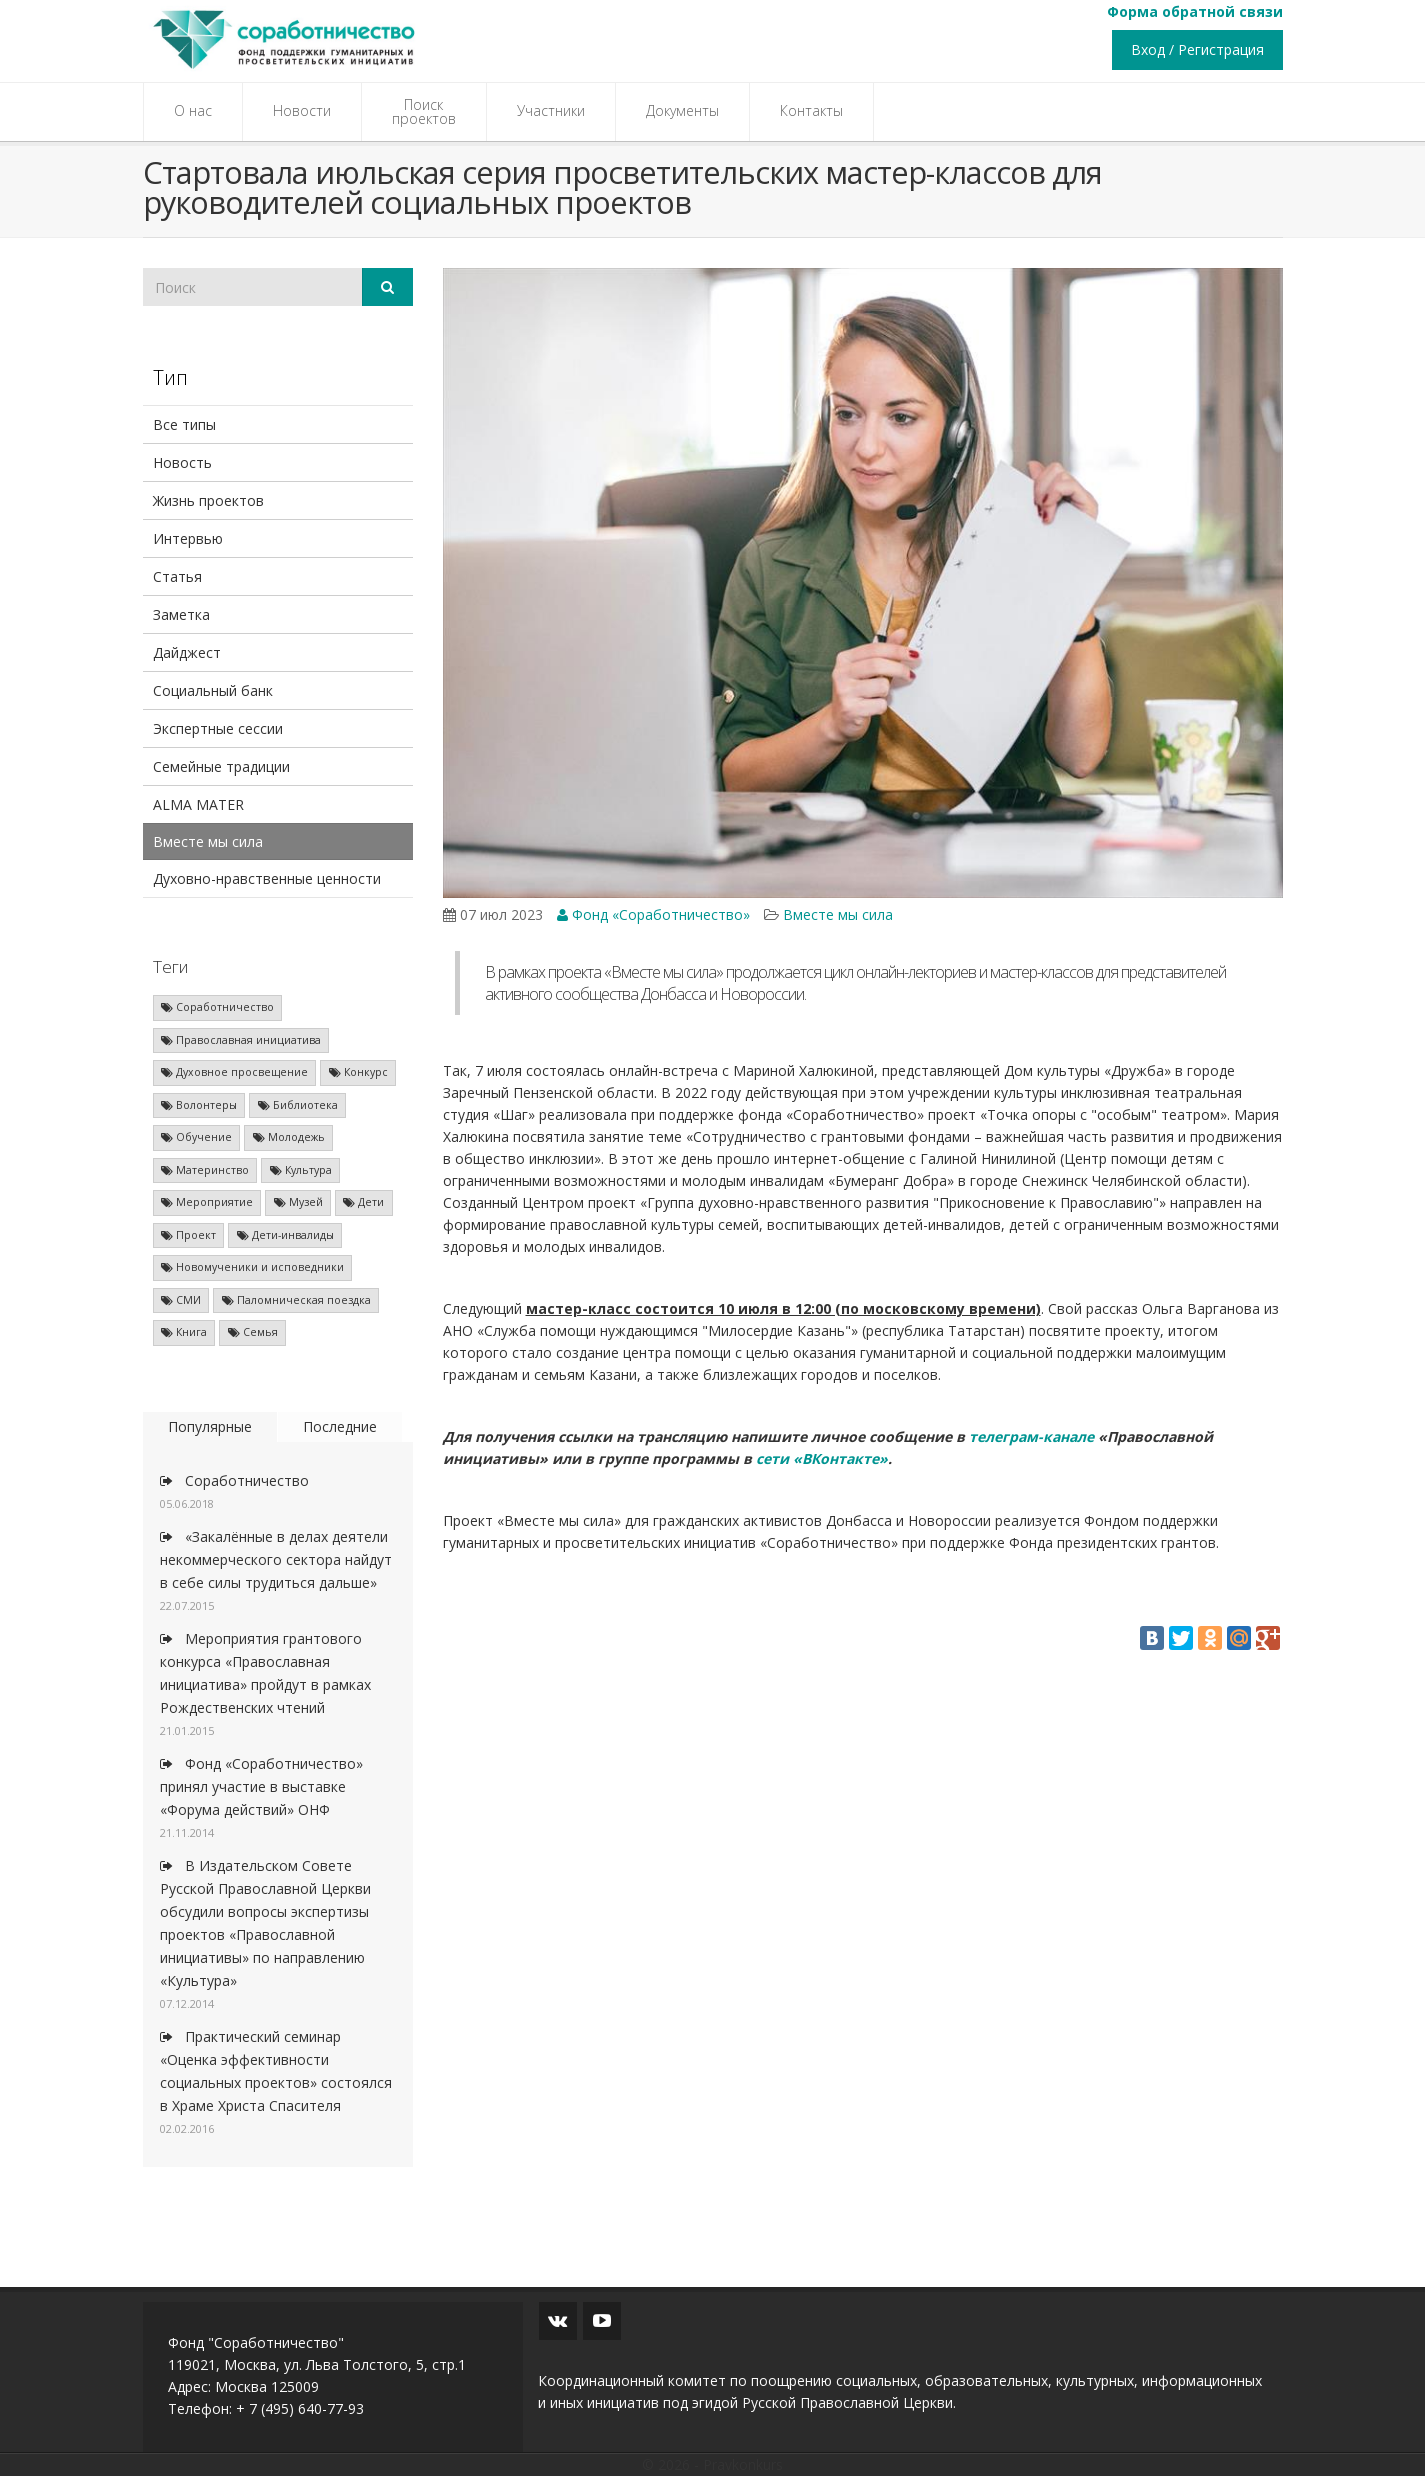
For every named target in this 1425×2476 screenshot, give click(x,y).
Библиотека (298, 1105)
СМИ (181, 1300)
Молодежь (289, 1137)
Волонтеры (199, 1105)
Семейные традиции (221, 766)
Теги (170, 966)
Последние (340, 1426)
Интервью (188, 538)
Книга (184, 1332)
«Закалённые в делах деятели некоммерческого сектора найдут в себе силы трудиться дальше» (276, 1559)
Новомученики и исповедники (252, 1267)
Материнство (205, 1170)
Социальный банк (213, 690)
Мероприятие (207, 1202)
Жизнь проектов (208, 500)
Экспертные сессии (218, 728)
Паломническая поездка (296, 1300)
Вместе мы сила (208, 841)
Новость (182, 462)
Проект (188, 1235)
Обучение (196, 1137)
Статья (177, 576)
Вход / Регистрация (1197, 49)
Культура (301, 1170)
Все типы (184, 424)
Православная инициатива (241, 1040)
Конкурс (358, 1072)
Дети (363, 1202)
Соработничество (217, 1007)
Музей (298, 1202)
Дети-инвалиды (285, 1235)
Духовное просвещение (234, 1072)
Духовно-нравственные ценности (267, 878)
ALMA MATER (198, 804)
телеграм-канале (1031, 1436)
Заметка (181, 614)
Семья (253, 1332)
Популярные (210, 1426)
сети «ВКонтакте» (822, 1458)
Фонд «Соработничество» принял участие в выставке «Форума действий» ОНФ (261, 1786)
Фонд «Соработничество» (653, 914)
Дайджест (187, 652)
